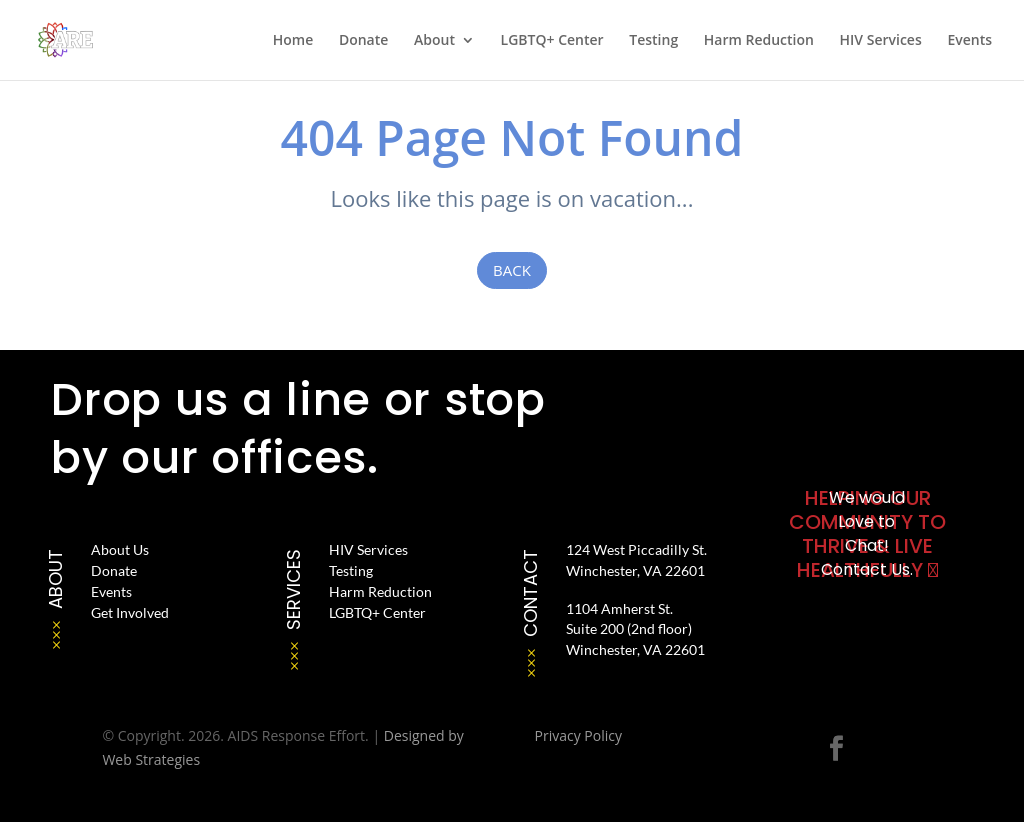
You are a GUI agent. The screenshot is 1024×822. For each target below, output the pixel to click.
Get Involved (130, 612)
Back (512, 270)
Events (969, 41)
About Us (120, 549)
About (434, 41)
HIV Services (881, 41)
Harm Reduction (759, 41)
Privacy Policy (578, 735)
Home (293, 41)
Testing (653, 41)
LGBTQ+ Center (552, 41)
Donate (363, 41)
